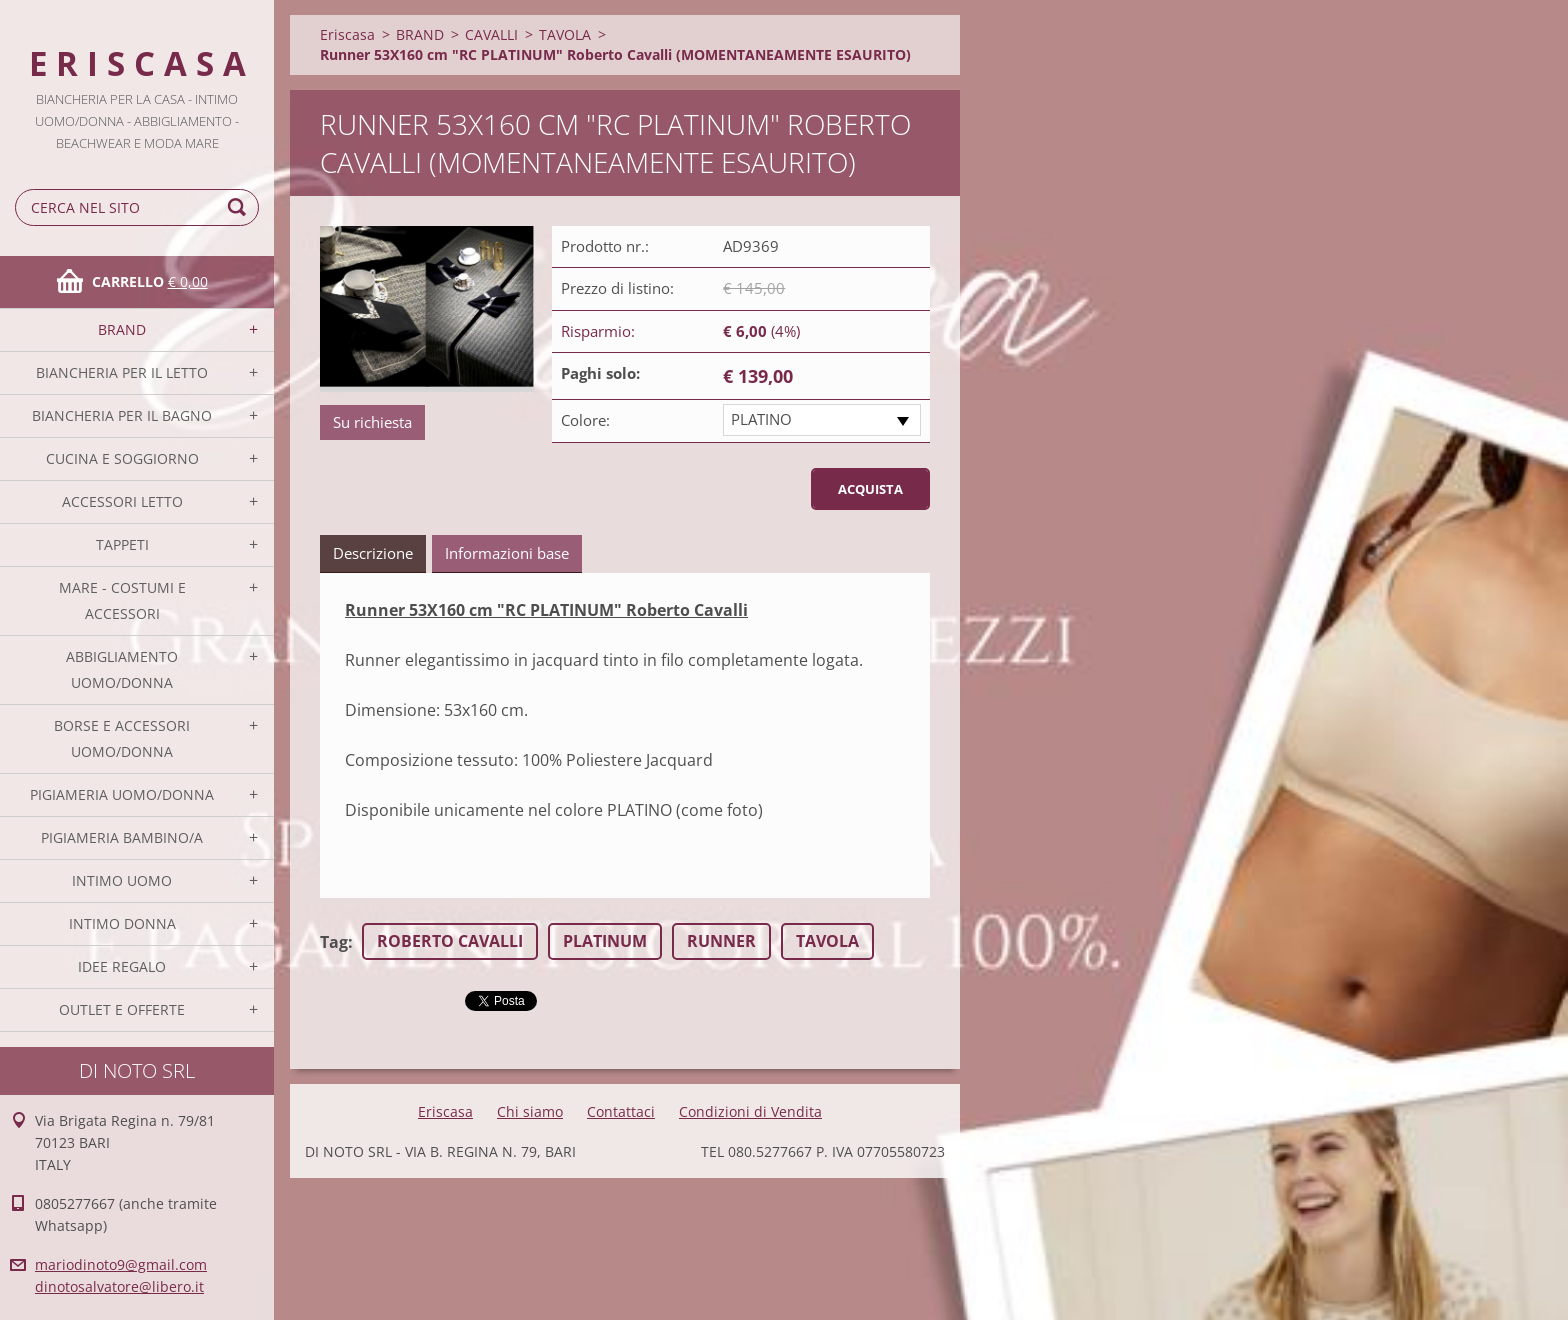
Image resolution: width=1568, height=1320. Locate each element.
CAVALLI (491, 34)
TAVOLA (565, 34)
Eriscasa (347, 34)
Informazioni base (507, 553)
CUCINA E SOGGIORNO (122, 458)
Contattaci (621, 1111)
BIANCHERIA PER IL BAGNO (122, 415)
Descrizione (373, 553)
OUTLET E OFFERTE (122, 1009)
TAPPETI (122, 544)
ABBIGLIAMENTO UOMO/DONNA (122, 669)
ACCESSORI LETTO (122, 501)
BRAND (122, 329)
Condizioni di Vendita (750, 1111)
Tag (334, 942)
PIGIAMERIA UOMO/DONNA (122, 794)
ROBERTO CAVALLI (450, 941)
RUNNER (721, 941)
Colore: (585, 420)
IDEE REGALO (122, 966)
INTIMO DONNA (122, 923)
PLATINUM (605, 941)
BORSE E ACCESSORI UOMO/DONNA (122, 738)
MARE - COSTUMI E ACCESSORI (122, 600)
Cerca (240, 207)
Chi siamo (530, 1111)
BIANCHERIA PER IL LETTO (122, 372)
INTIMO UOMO (122, 880)
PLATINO (761, 419)
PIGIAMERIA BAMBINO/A (122, 837)
